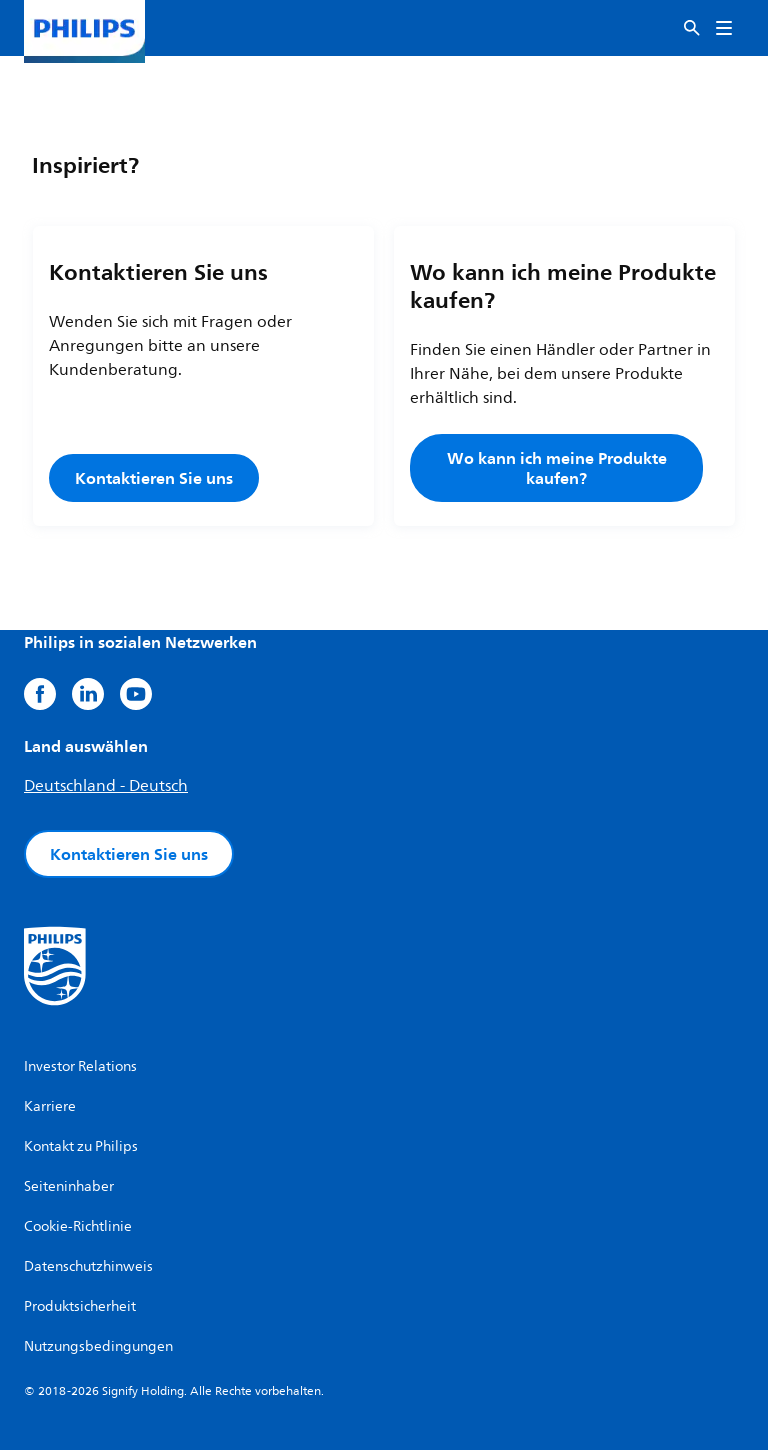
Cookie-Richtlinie (78, 1226)
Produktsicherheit (80, 1306)
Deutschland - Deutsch (106, 786)
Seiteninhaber (69, 1186)
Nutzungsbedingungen (98, 1346)
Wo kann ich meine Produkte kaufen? (557, 468)
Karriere (50, 1106)
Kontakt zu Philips (81, 1146)
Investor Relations (80, 1066)
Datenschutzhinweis (88, 1266)
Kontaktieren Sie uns (154, 478)
